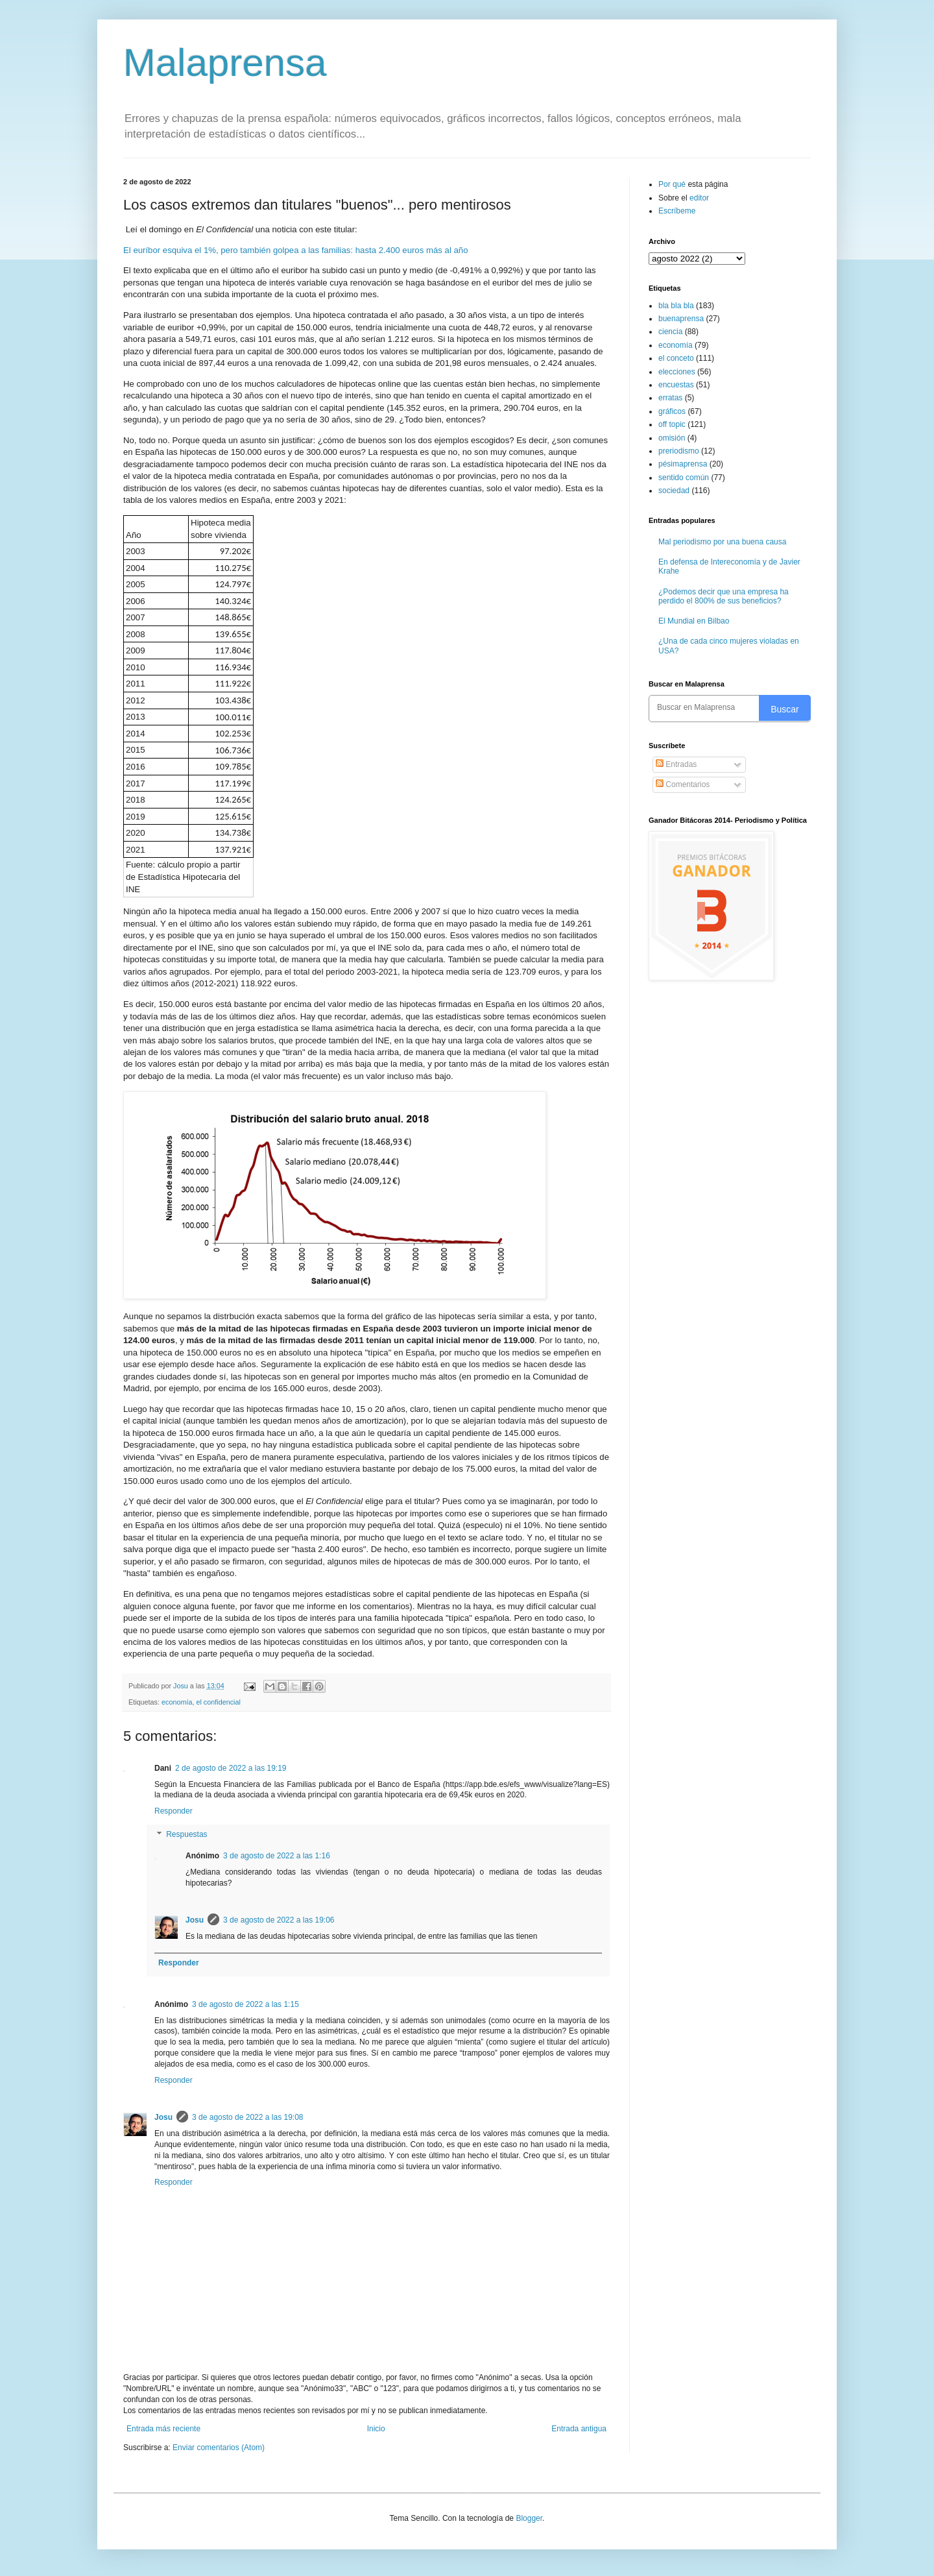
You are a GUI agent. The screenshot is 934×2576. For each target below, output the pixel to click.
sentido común (683, 477)
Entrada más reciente (163, 2428)
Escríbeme (676, 210)
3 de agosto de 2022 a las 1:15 (245, 2004)
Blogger (529, 2518)
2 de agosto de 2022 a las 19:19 (230, 1768)
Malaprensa (225, 62)
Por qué (673, 184)
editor (699, 197)
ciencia (670, 331)
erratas (670, 397)
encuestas (676, 384)
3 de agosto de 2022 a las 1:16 (276, 1855)
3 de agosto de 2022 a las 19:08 (247, 2117)
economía (177, 1702)
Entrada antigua (578, 2428)
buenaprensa (681, 318)
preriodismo (678, 451)
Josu (195, 1920)
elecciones (676, 371)
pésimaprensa (682, 463)
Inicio (376, 2428)
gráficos (672, 411)
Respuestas (186, 1834)
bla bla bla (676, 305)
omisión (671, 438)
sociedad (673, 490)
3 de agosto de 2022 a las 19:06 (278, 1920)
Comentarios (683, 784)
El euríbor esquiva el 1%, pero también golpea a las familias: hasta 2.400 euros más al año (295, 250)
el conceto (676, 358)
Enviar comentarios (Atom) (219, 2447)
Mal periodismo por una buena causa (722, 541)
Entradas (676, 764)
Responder (173, 1811)
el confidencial (218, 1702)
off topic (672, 424)
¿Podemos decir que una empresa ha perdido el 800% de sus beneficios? (723, 596)
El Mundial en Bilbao (693, 621)
